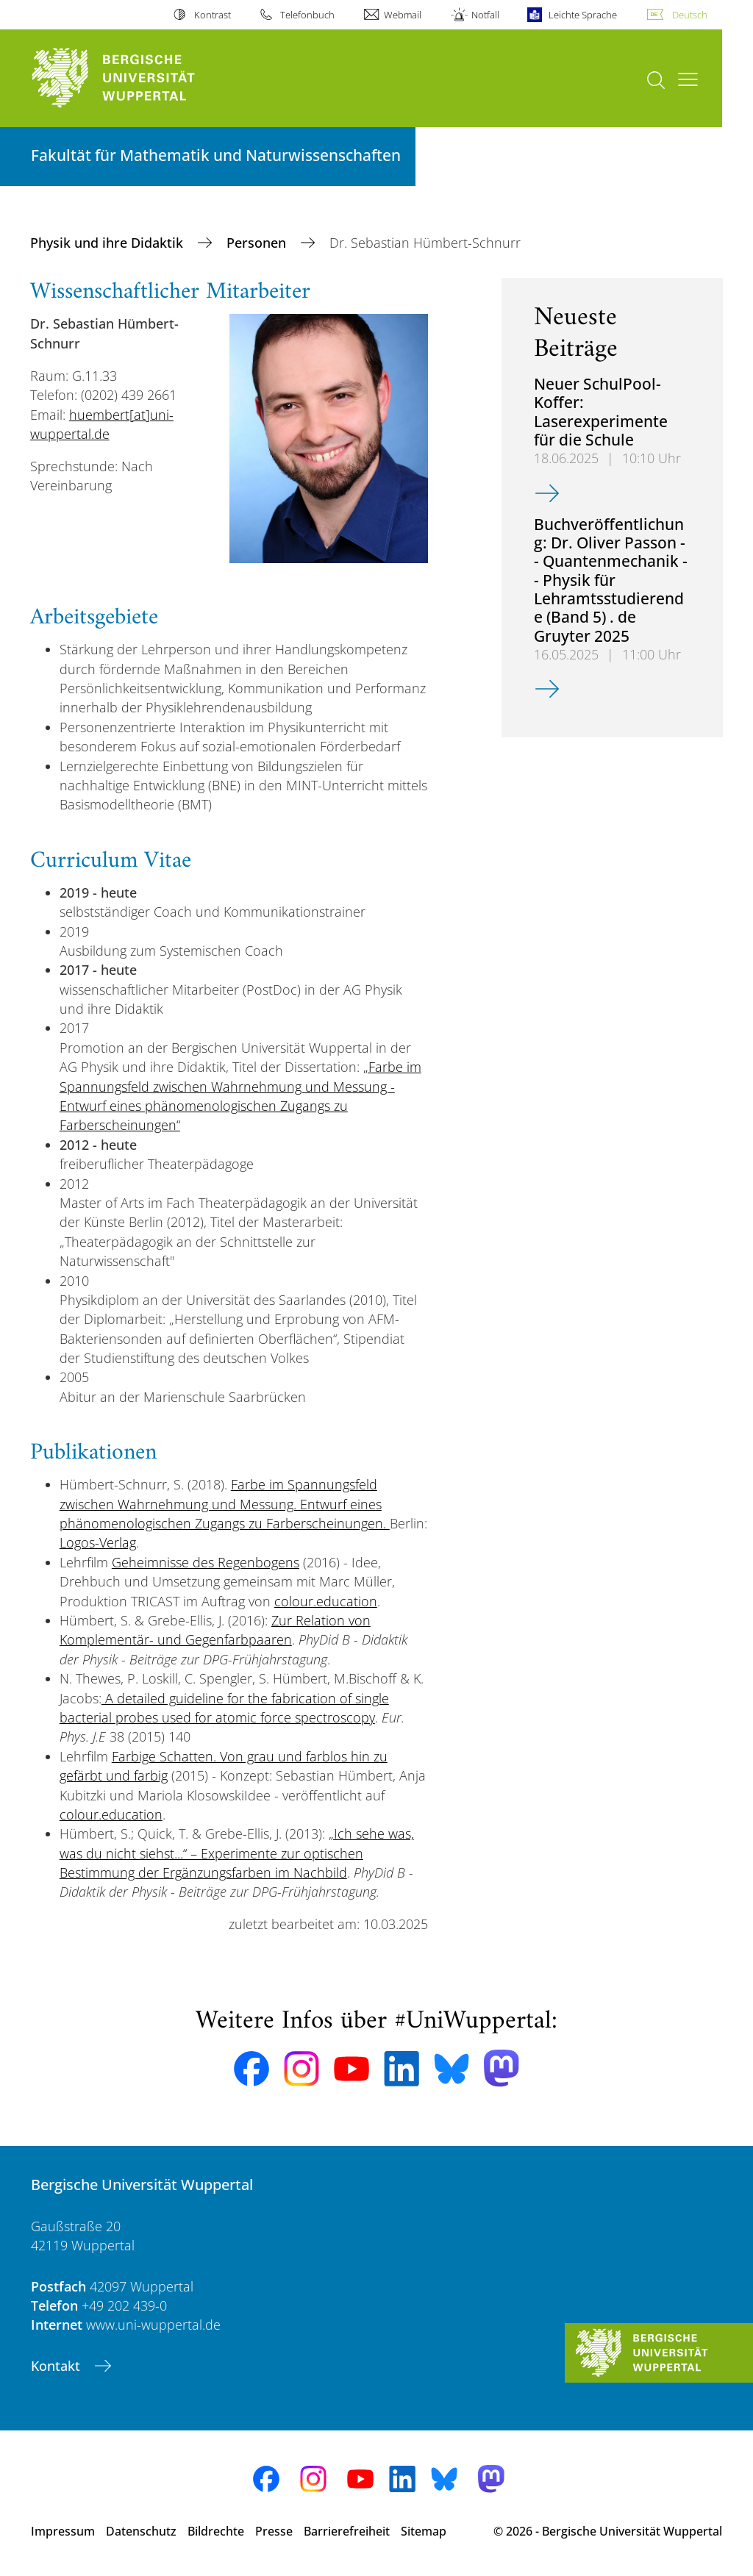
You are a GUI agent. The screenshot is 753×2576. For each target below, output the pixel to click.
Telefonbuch (307, 14)
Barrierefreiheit (347, 2531)
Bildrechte (216, 2531)
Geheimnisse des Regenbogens (205, 1562)
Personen (258, 242)
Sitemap (423, 2531)
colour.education (325, 1601)
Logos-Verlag (98, 1542)
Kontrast (212, 14)
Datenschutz (141, 2531)
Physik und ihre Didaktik (108, 242)
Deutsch (689, 14)
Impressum (63, 2531)
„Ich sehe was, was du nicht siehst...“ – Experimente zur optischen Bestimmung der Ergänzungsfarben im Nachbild (237, 1853)
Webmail (402, 14)
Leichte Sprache (583, 14)
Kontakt (57, 2366)
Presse (274, 2531)
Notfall (485, 14)
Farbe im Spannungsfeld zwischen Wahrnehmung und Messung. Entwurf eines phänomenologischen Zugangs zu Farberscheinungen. (225, 1503)
